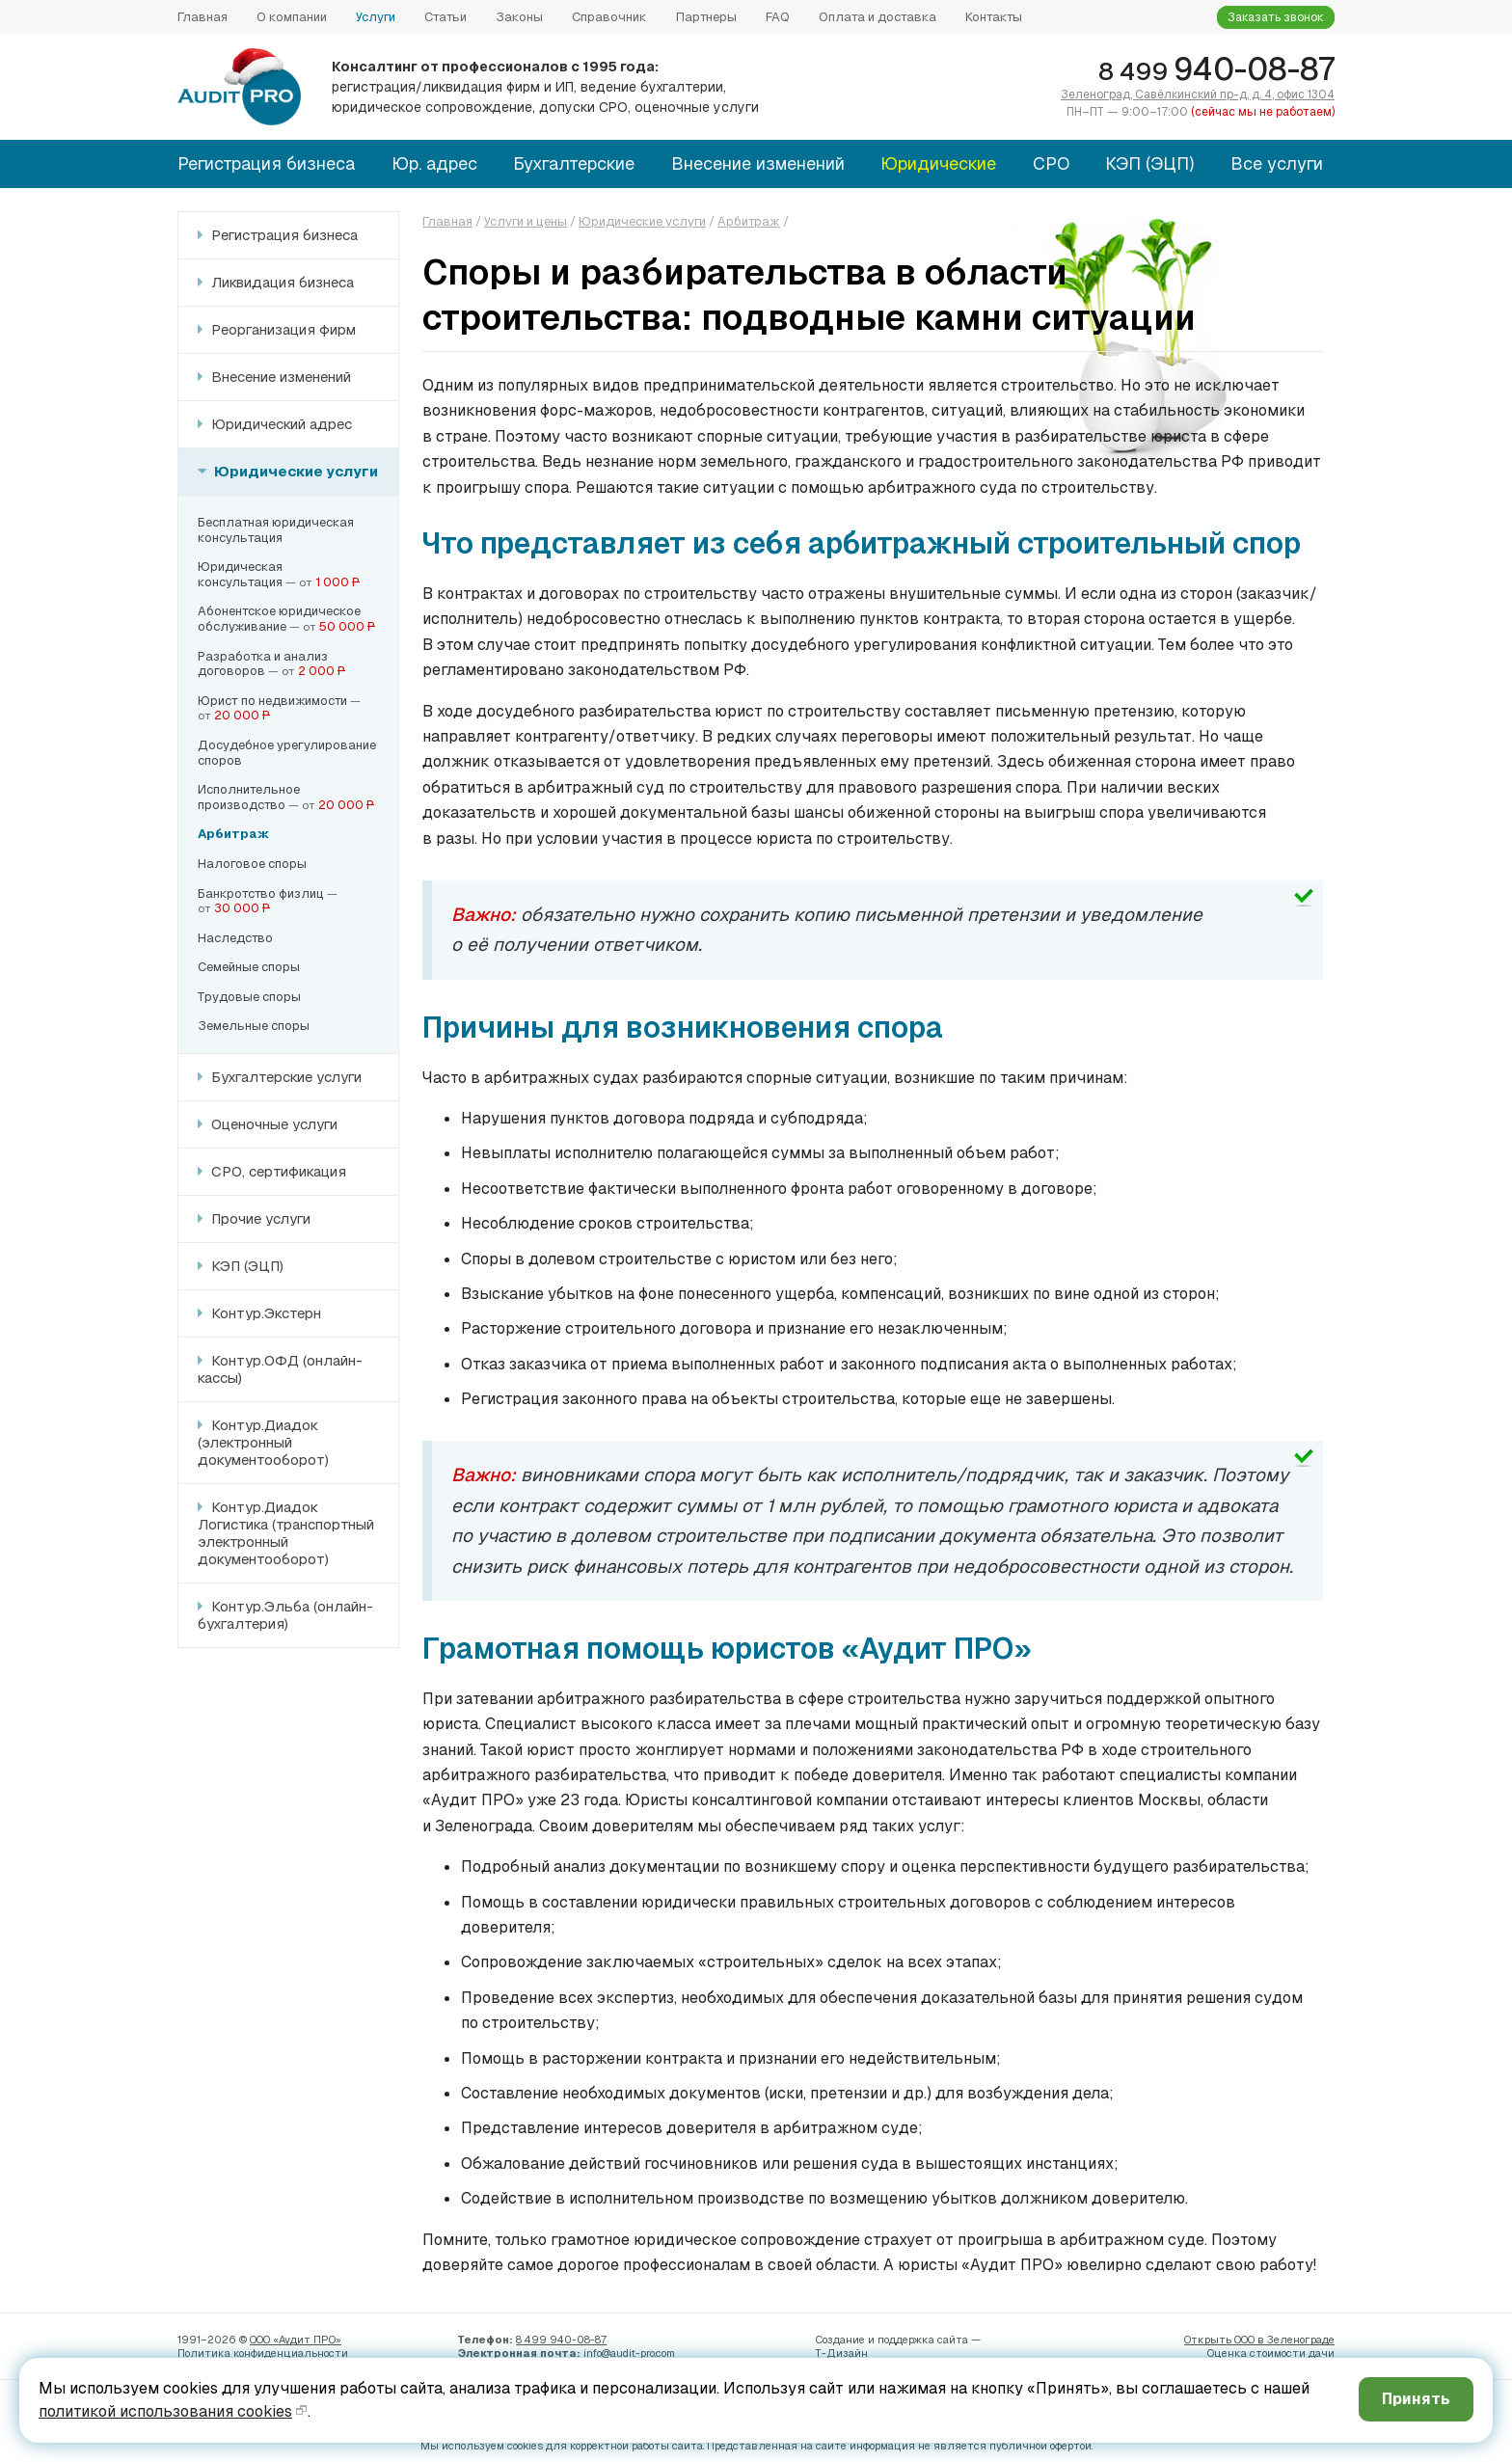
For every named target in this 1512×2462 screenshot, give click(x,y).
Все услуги (1276, 163)
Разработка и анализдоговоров (263, 664)
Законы (519, 17)
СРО (1051, 163)
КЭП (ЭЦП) (1149, 163)
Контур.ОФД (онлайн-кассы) (280, 1369)
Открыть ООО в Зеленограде (1259, 2339)
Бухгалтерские (573, 163)
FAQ (778, 17)
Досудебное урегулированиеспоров (287, 753)
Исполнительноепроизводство (249, 797)
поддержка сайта (923, 2339)
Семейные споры (249, 967)
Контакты (993, 17)
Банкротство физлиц (261, 893)
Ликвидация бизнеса (280, 282)
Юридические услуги (294, 471)
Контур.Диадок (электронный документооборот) (263, 1442)
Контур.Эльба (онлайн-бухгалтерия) (285, 1615)
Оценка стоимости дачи (1271, 2353)
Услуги (375, 17)
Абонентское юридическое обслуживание (279, 619)
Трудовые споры (249, 996)
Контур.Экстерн (264, 1313)
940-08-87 (1216, 69)
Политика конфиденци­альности (262, 2353)
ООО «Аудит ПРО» (295, 2339)
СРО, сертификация (276, 1171)
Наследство (235, 938)
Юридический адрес (279, 424)
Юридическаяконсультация (240, 574)
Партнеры (706, 17)
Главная (202, 17)
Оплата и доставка (877, 17)
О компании (291, 17)
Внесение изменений (758, 163)
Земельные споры (254, 1025)
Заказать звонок (1276, 17)
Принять (1416, 2399)
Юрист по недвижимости (272, 700)
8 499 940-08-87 (561, 2339)
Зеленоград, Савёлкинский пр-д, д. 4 (1198, 94)
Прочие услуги (258, 1218)
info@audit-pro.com (629, 2353)
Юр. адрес (434, 163)
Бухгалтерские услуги (284, 1077)
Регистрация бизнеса (266, 163)
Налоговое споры (252, 863)
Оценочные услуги (272, 1124)
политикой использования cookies (165, 2411)
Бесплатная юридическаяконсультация (276, 530)
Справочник (609, 17)
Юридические (938, 163)
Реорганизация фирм (281, 329)
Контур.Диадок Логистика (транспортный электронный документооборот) (286, 1533)
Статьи (445, 17)
